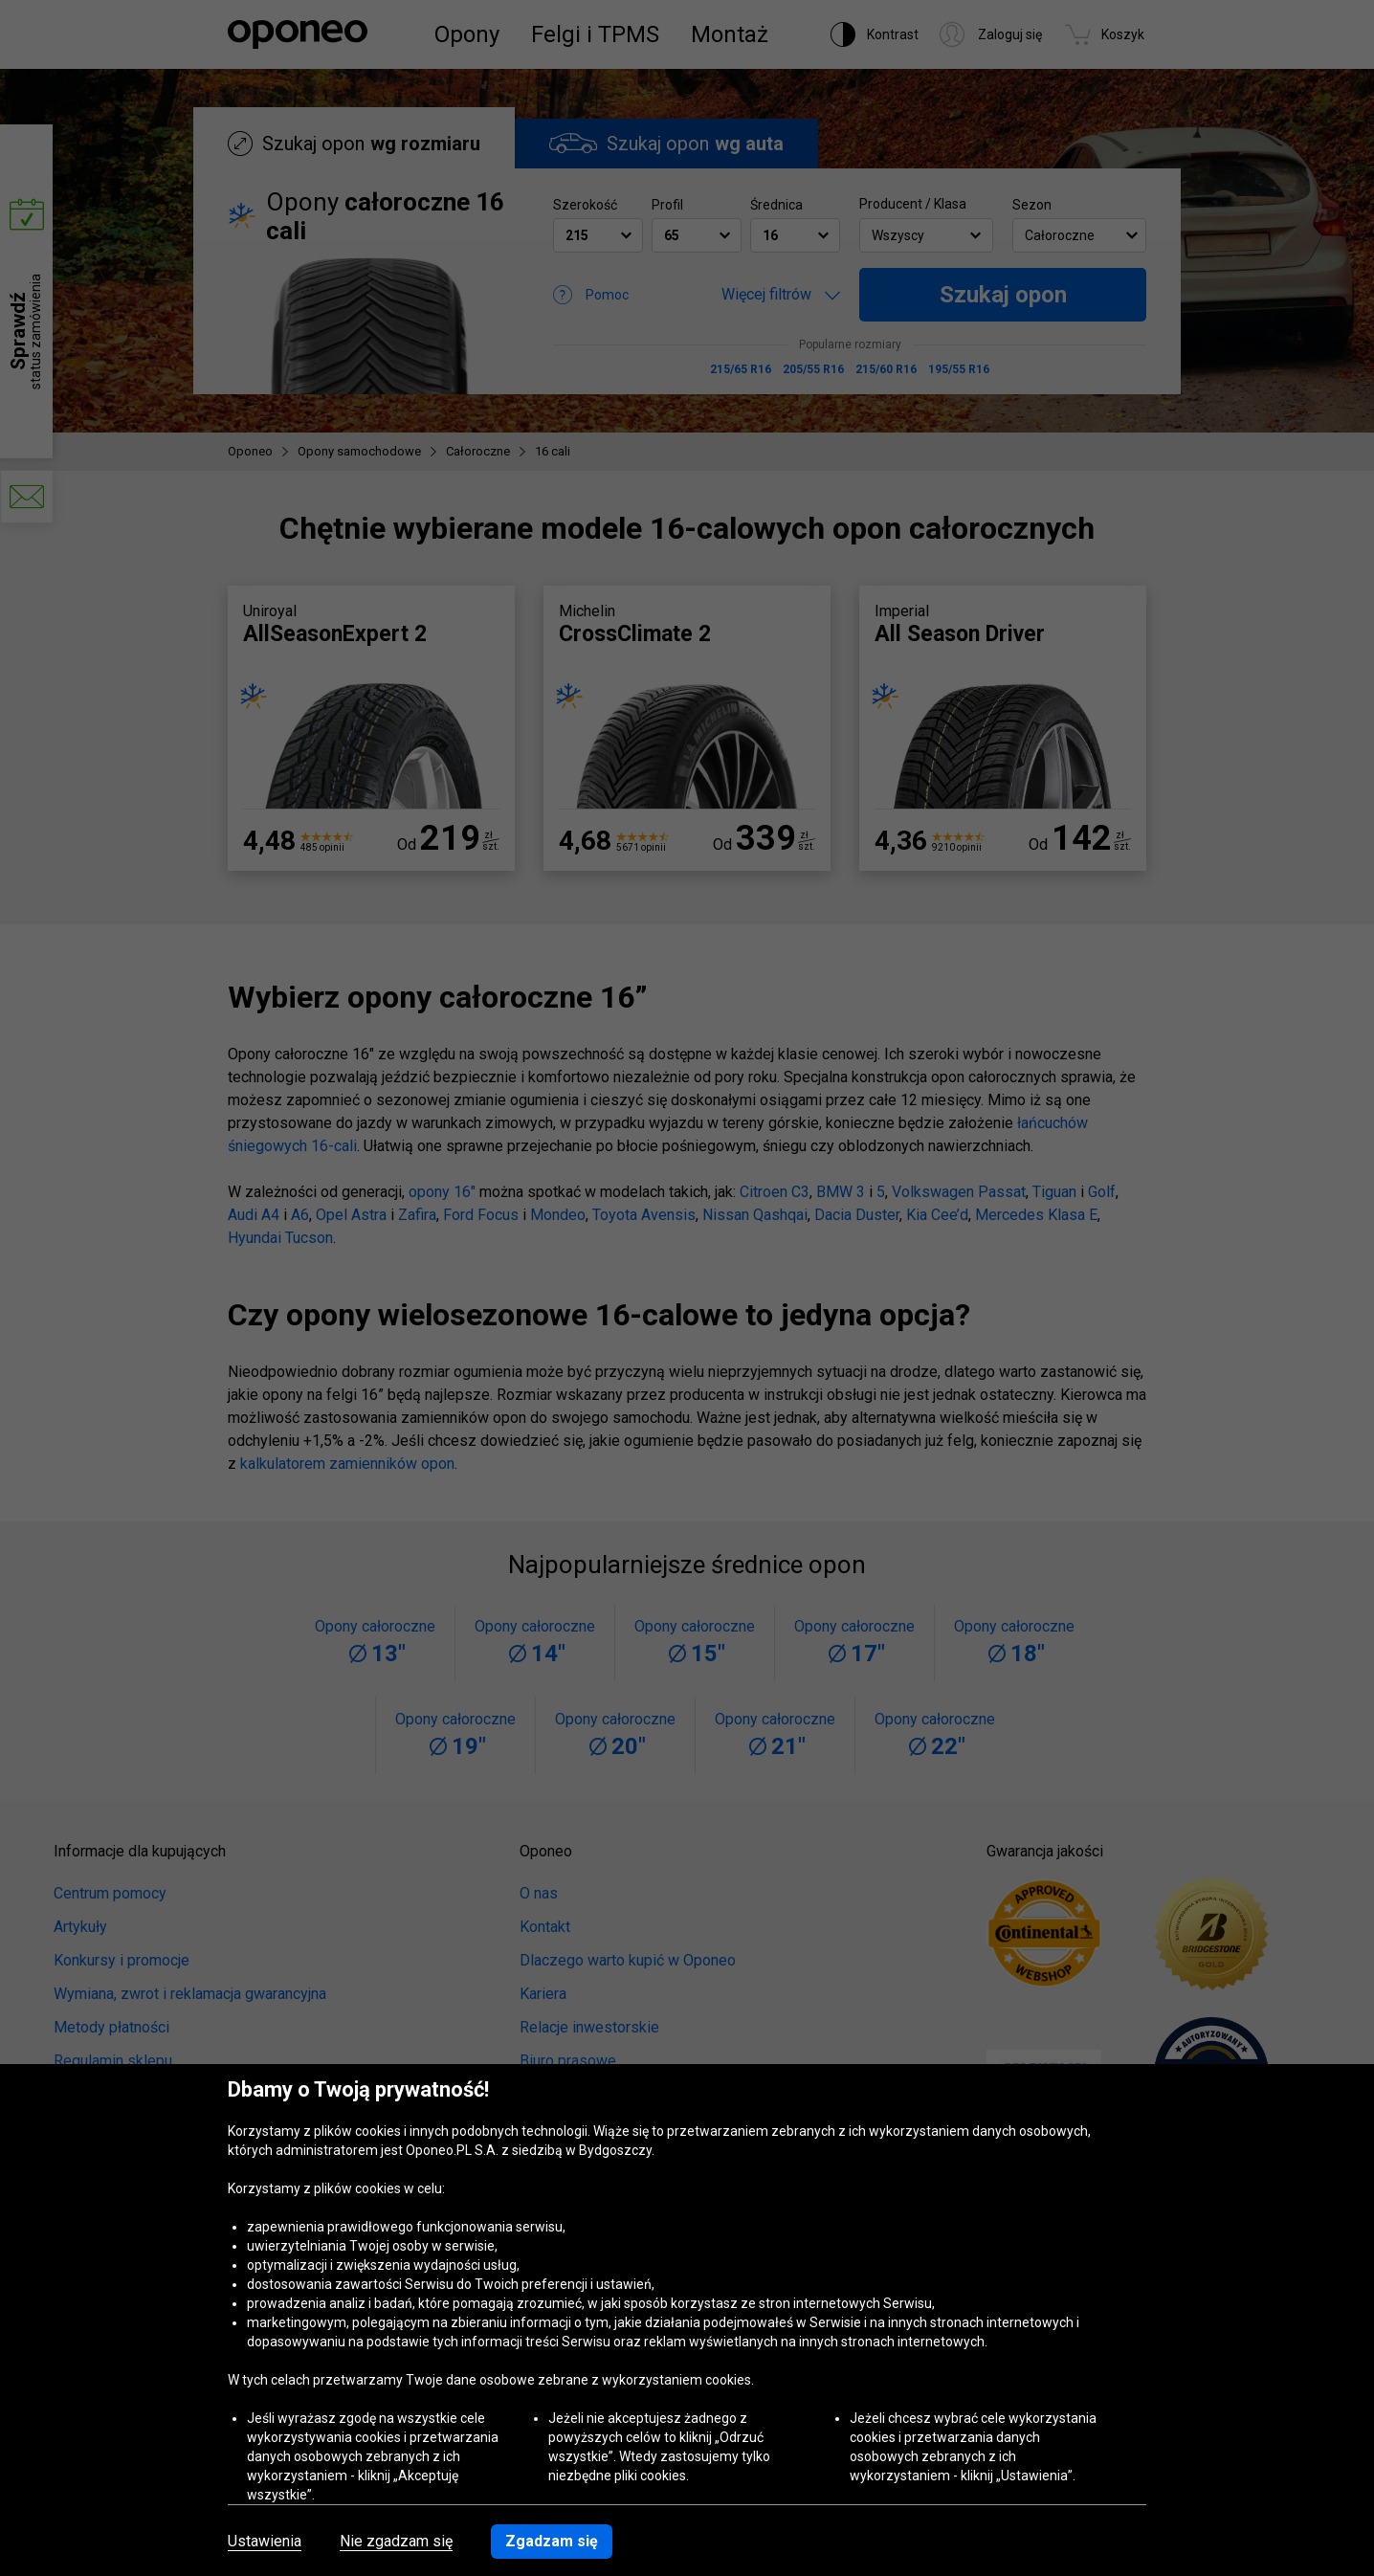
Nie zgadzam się (396, 2541)
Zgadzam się (551, 2541)
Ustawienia (264, 2541)
